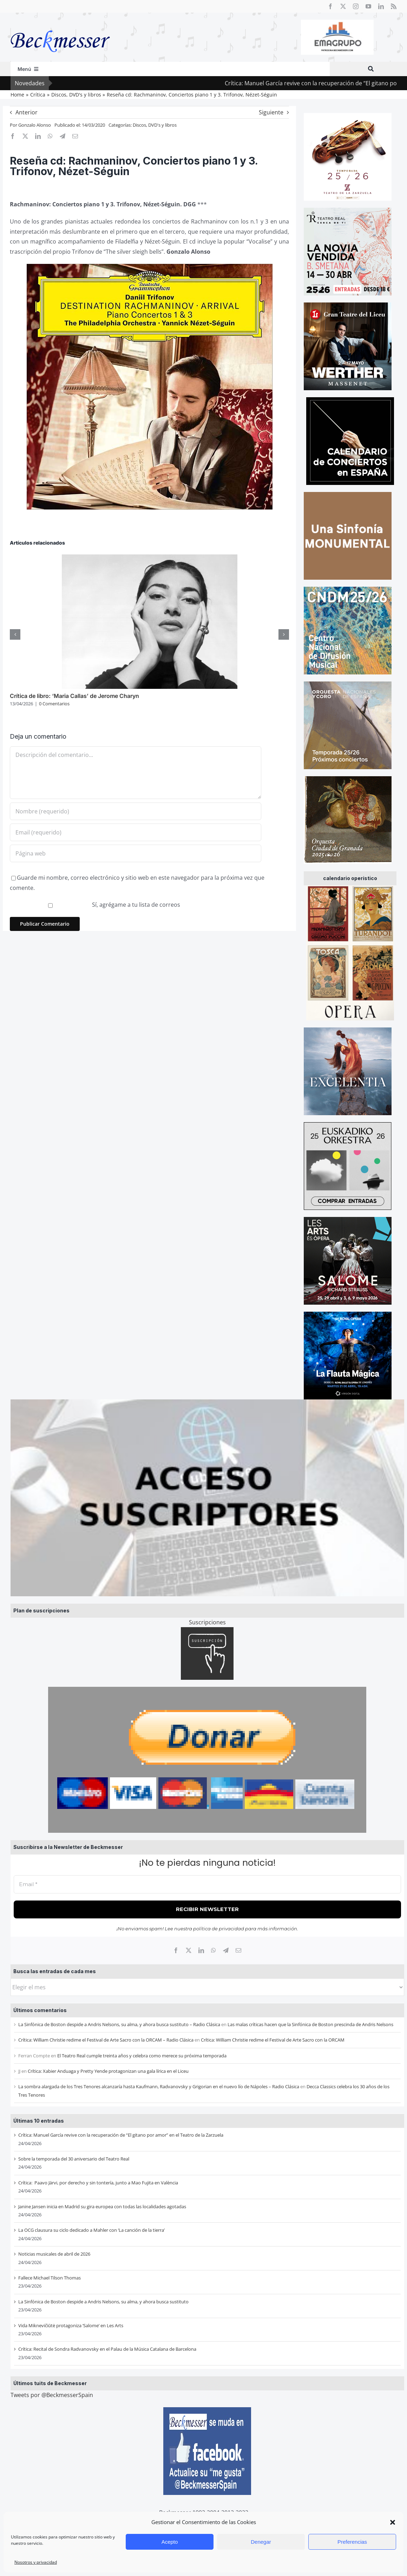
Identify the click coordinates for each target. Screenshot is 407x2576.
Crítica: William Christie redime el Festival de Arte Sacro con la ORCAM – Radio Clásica (105, 2040)
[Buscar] (371, 69)
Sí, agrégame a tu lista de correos (95, 904)
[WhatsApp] (213, 1950)
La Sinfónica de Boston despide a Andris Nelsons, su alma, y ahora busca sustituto (103, 2301)
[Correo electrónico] (238, 1950)
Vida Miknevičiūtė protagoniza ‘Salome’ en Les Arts (70, 2325)
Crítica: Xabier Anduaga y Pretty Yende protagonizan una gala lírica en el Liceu (108, 2071)
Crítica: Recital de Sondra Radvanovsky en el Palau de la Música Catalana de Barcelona (107, 2349)
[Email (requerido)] (135, 832)
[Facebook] (176, 1950)
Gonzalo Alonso (34, 125)
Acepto (170, 2542)
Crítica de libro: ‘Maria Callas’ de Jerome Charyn (74, 695)
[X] (188, 1950)
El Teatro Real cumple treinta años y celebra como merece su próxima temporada (142, 2055)
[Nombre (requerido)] (135, 811)
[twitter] (343, 6)
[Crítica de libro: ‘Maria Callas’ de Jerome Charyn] (149, 558)
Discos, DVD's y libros (155, 125)
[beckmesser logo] (60, 25)
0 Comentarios (54, 703)
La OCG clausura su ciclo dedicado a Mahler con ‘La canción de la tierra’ (91, 2230)
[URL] (135, 853)
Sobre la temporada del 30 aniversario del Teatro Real (73, 2159)
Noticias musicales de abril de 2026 (54, 2254)
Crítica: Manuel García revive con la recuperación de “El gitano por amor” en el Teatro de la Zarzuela (120, 2135)
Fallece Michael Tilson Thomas (49, 2278)
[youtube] (368, 6)
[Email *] (207, 1884)
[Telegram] (225, 1950)
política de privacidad (218, 1928)
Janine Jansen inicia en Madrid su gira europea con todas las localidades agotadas (102, 2206)
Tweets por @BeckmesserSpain (52, 2395)
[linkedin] (381, 6)
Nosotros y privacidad (35, 2562)
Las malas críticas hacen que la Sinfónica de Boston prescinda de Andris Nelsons (310, 2024)
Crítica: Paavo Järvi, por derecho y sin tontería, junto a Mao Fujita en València (98, 2182)
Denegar (261, 2542)
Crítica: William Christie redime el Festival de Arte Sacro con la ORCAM (272, 2040)
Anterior (26, 112)
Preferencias (352, 2542)
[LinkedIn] (201, 1950)
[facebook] (330, 6)
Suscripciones (207, 1622)
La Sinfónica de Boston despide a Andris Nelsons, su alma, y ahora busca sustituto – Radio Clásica (119, 2024)
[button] (392, 2522)
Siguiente (271, 112)
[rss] (393, 6)
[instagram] (356, 6)
